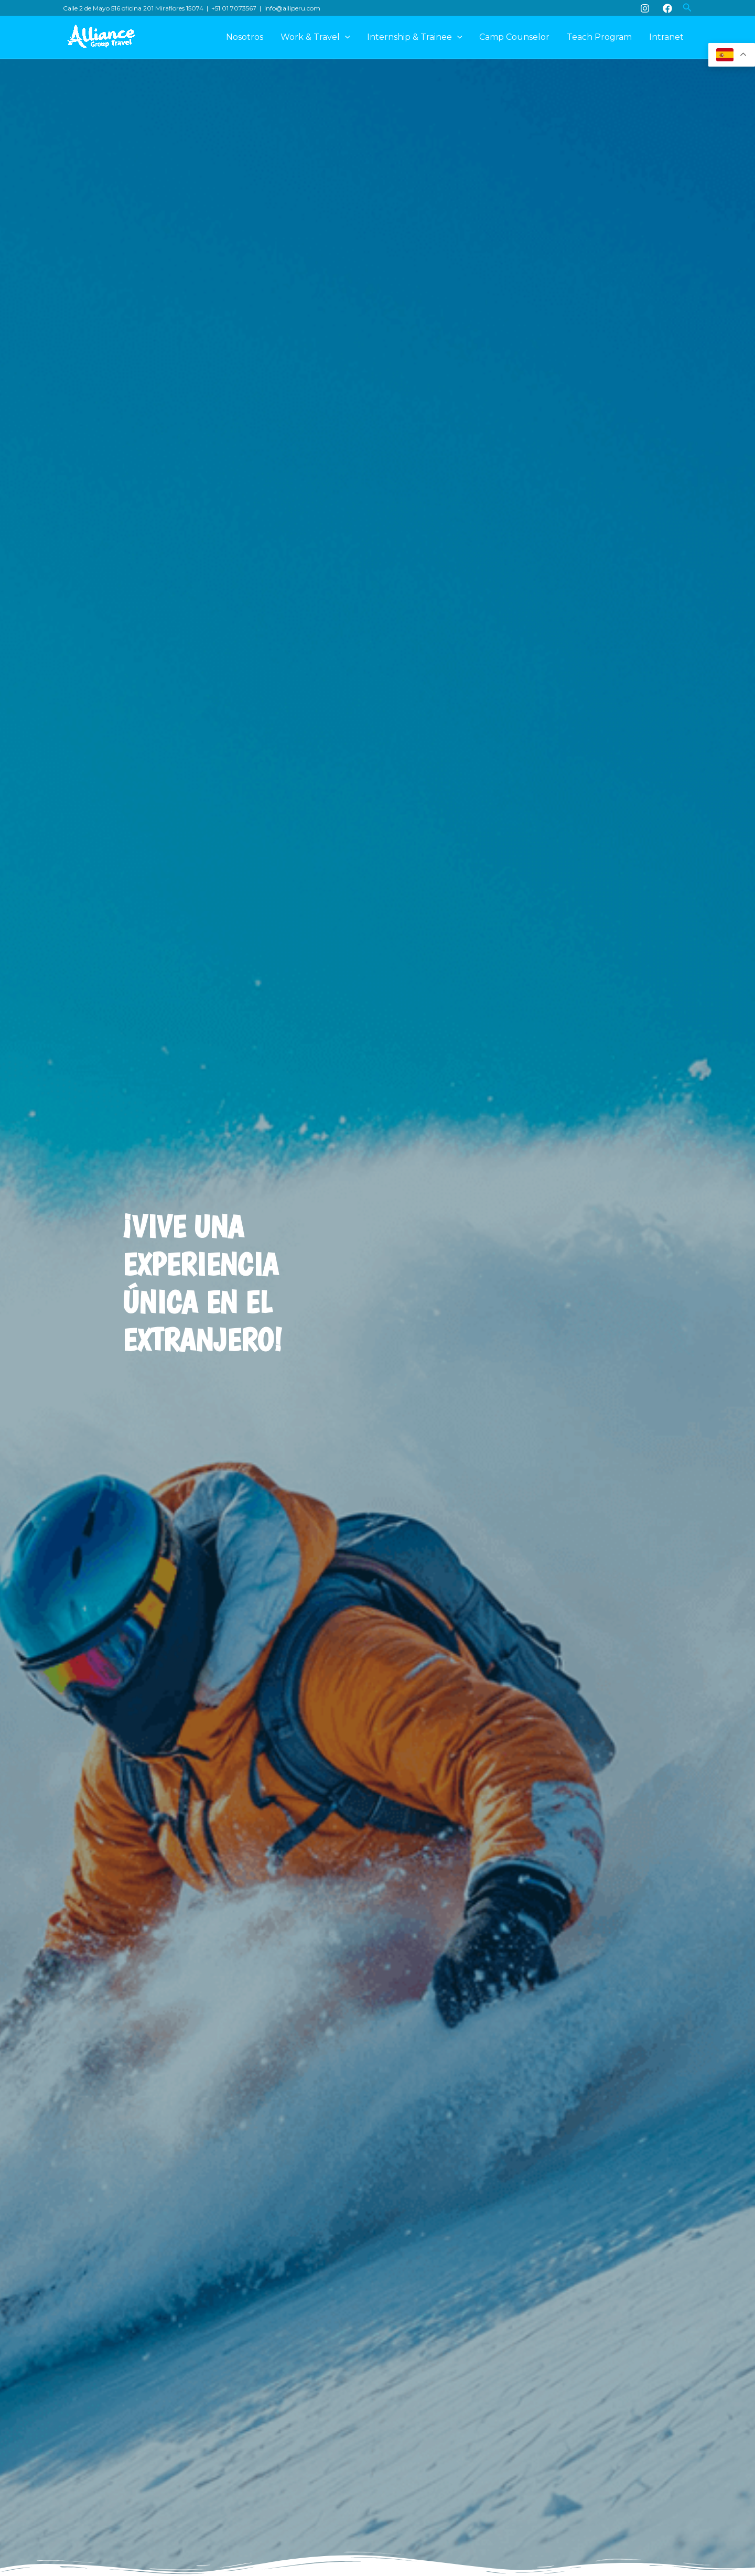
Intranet (666, 37)
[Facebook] (667, 8)
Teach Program (599, 37)
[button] (687, 8)
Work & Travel (317, 37)
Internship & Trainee (415, 37)
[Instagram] (645, 8)
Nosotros (246, 37)
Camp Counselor (515, 37)
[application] (346, 37)
